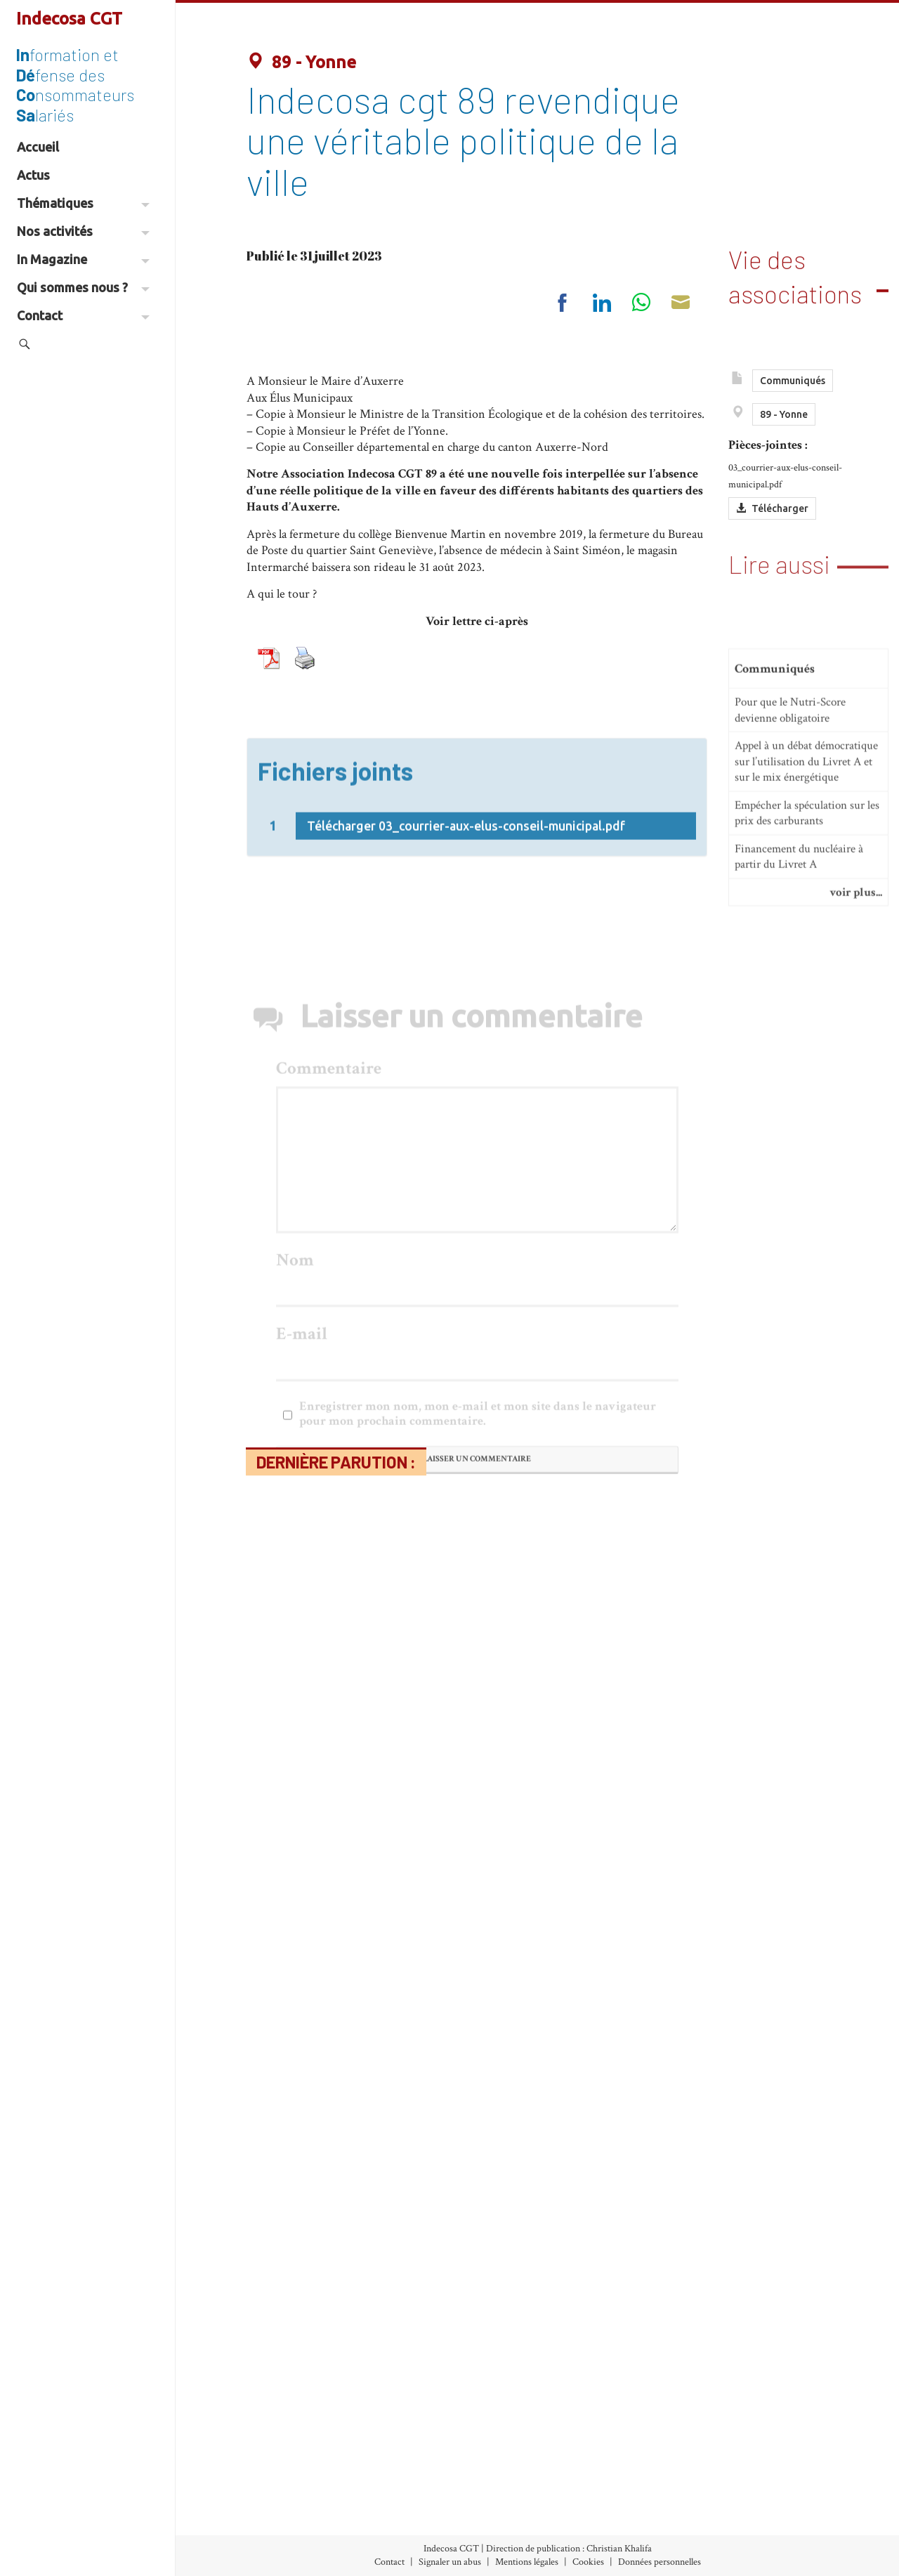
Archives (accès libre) (269, 2493)
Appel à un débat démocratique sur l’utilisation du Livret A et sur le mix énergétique (806, 871)
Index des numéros (263, 2474)
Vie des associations (795, 270)
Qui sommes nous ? (83, 287)
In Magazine (83, 259)
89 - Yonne (301, 62)
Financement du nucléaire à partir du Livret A (799, 967)
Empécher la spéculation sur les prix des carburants (807, 922)
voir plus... (855, 1002)
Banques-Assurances (438, 2493)
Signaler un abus (450, 2562)
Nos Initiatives (580, 2474)
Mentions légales (526, 2562)
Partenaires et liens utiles (758, 2531)
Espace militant (581, 2531)
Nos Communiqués (591, 2493)
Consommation (427, 2513)
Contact (83, 315)
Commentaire (328, 1281)
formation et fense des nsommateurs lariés (75, 84)
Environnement (428, 2531)
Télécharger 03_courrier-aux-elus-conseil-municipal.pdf (466, 875)
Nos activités (83, 231)
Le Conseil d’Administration (767, 2493)
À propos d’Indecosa (746, 2474)
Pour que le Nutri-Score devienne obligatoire (790, 820)
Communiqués (792, 388)
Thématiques (83, 203)
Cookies (588, 2562)
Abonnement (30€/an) (274, 2513)
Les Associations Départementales (780, 2513)
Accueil (38, 147)
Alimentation (421, 2474)
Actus (33, 175)
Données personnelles (659, 2562)
